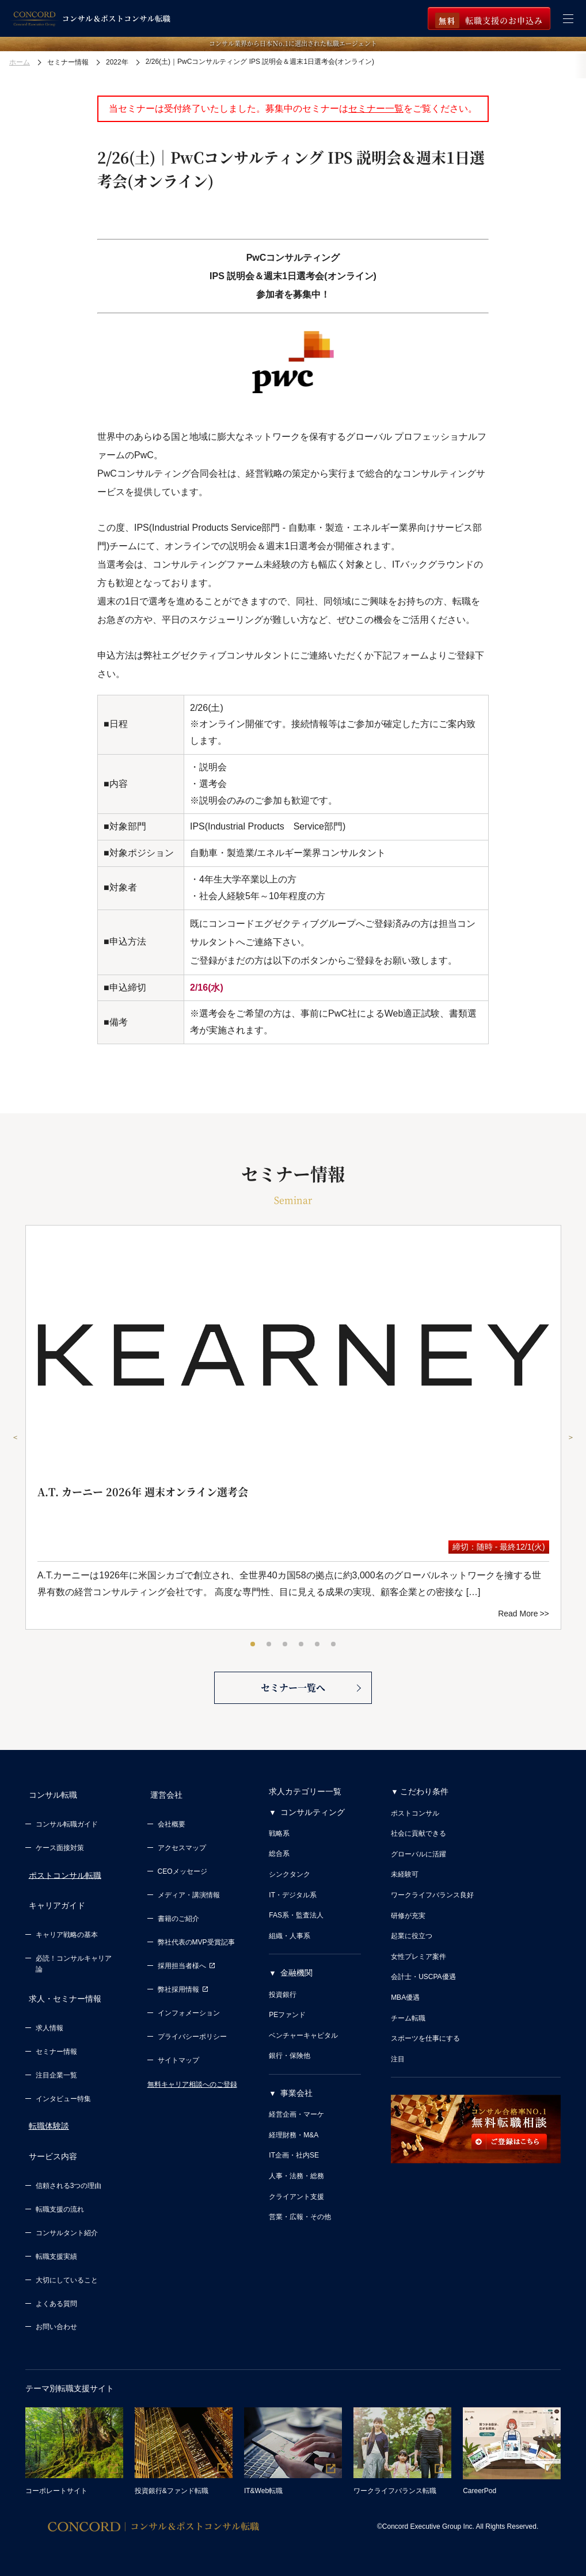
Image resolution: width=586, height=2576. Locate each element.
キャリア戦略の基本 (67, 1935)
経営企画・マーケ (296, 2128)
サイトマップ (178, 2067)
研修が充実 (408, 1929)
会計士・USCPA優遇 (423, 1991)
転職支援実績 (56, 2243)
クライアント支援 (296, 2210)
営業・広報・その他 (300, 2231)
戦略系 (279, 1847)
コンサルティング (312, 1825)
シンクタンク (289, 1888)
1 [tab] (253, 1644)
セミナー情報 (56, 2045)
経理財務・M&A (293, 2148)
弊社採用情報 (183, 1996)
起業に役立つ (411, 1950)
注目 (398, 2072)
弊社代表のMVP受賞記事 (196, 1949)
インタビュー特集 (63, 2092)
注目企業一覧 (56, 2068)
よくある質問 (56, 2290)
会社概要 (171, 1831)
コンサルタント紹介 (67, 2219)
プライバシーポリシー (192, 2043)
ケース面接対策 (60, 1855)
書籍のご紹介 (178, 1925)
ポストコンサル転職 (61, 1881)
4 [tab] (302, 1644)
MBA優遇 (405, 2011)
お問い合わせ (56, 2313)
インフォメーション (189, 2019)
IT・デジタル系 (293, 1908)
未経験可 (404, 1888)
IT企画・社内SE (294, 2169)
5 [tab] (318, 1644)
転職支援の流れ (60, 2196)
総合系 (279, 1867)
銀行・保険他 (289, 2069)
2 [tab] (269, 1644)
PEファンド (287, 2029)
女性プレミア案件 (418, 1970)
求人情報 (49, 2022)
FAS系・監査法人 (296, 1929)
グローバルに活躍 (418, 1867)
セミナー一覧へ (293, 1699)
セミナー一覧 (376, 108)
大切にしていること (67, 2266)
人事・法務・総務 (296, 2189)
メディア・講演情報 (189, 1902)
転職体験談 (45, 2119)
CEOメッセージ (182, 1878)
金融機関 (296, 1986)
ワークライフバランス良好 (432, 1908)
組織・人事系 (289, 1949)
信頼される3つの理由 (69, 2172)
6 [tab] (334, 1644)
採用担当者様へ (186, 1973)
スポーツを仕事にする (425, 2052)
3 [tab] (285, 1644)
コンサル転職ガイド (67, 1831)
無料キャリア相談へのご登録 (192, 2091)
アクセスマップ (182, 1855)
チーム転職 (408, 2031)
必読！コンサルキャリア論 (74, 1963)
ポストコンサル (415, 1826)
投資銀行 (282, 2008)
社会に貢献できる (418, 1847)
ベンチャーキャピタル (303, 2049)
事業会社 (296, 2106)
